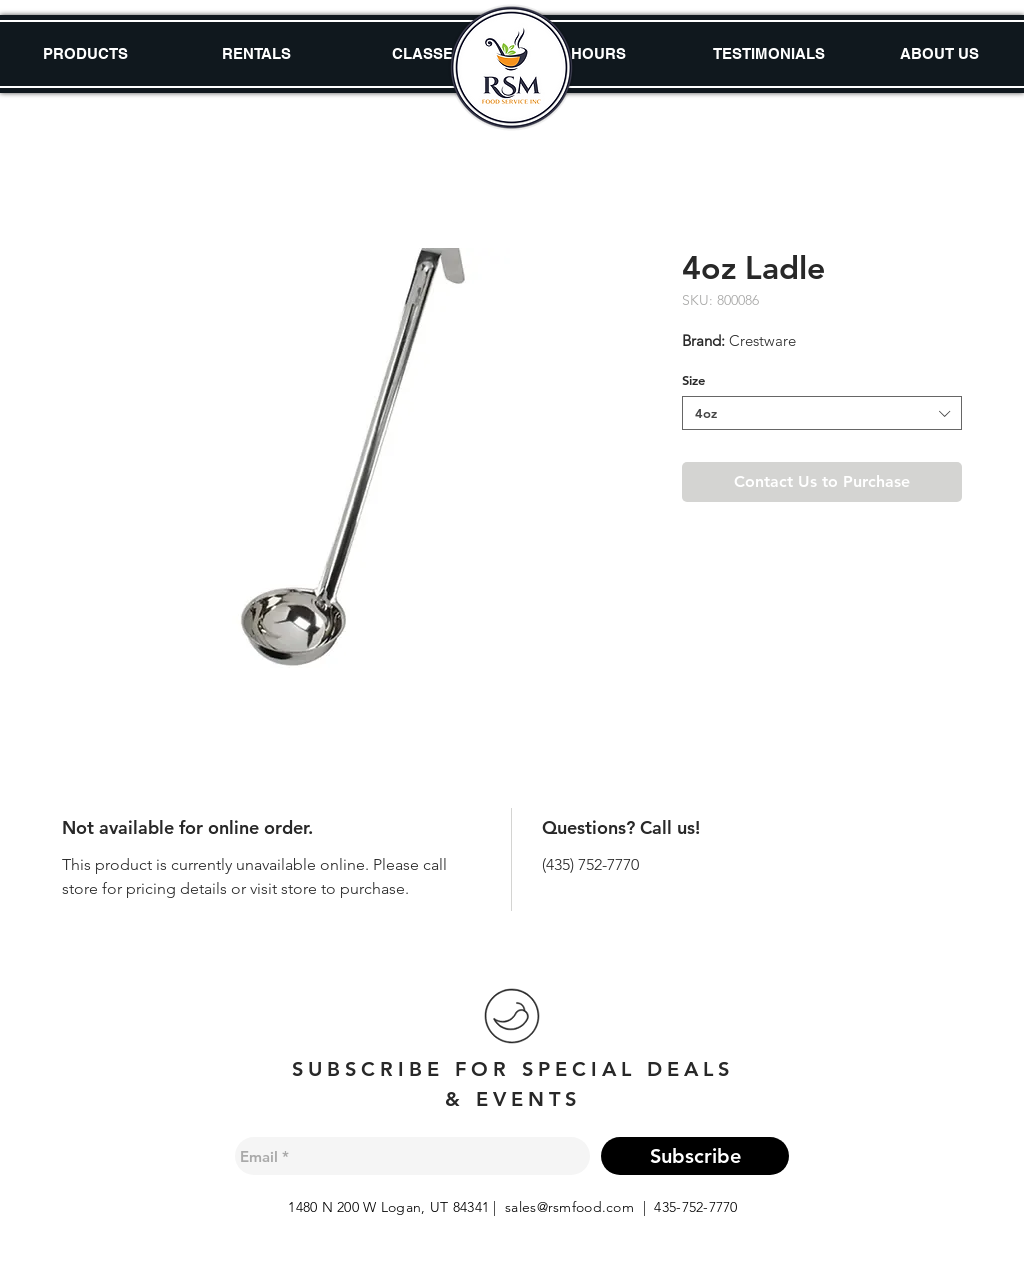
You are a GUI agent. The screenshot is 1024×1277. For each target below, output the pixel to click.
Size (693, 380)
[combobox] (822, 413)
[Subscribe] (695, 1156)
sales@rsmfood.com (569, 1207)
